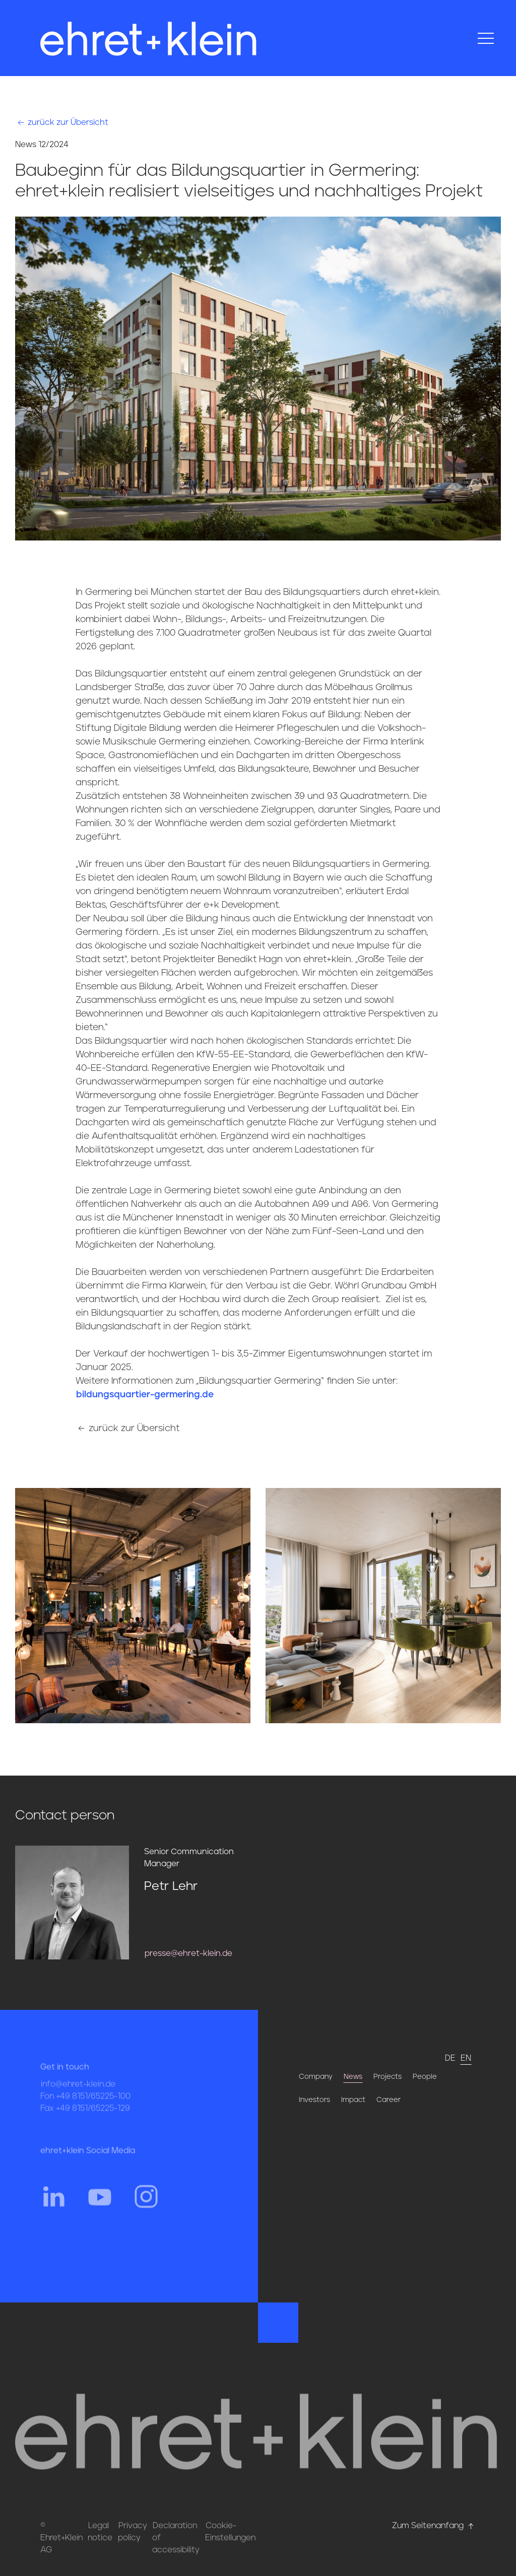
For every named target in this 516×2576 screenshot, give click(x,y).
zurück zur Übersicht (62, 122)
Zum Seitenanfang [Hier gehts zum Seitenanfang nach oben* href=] (434, 2526)
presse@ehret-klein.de (188, 1953)
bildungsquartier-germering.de (145, 1394)
